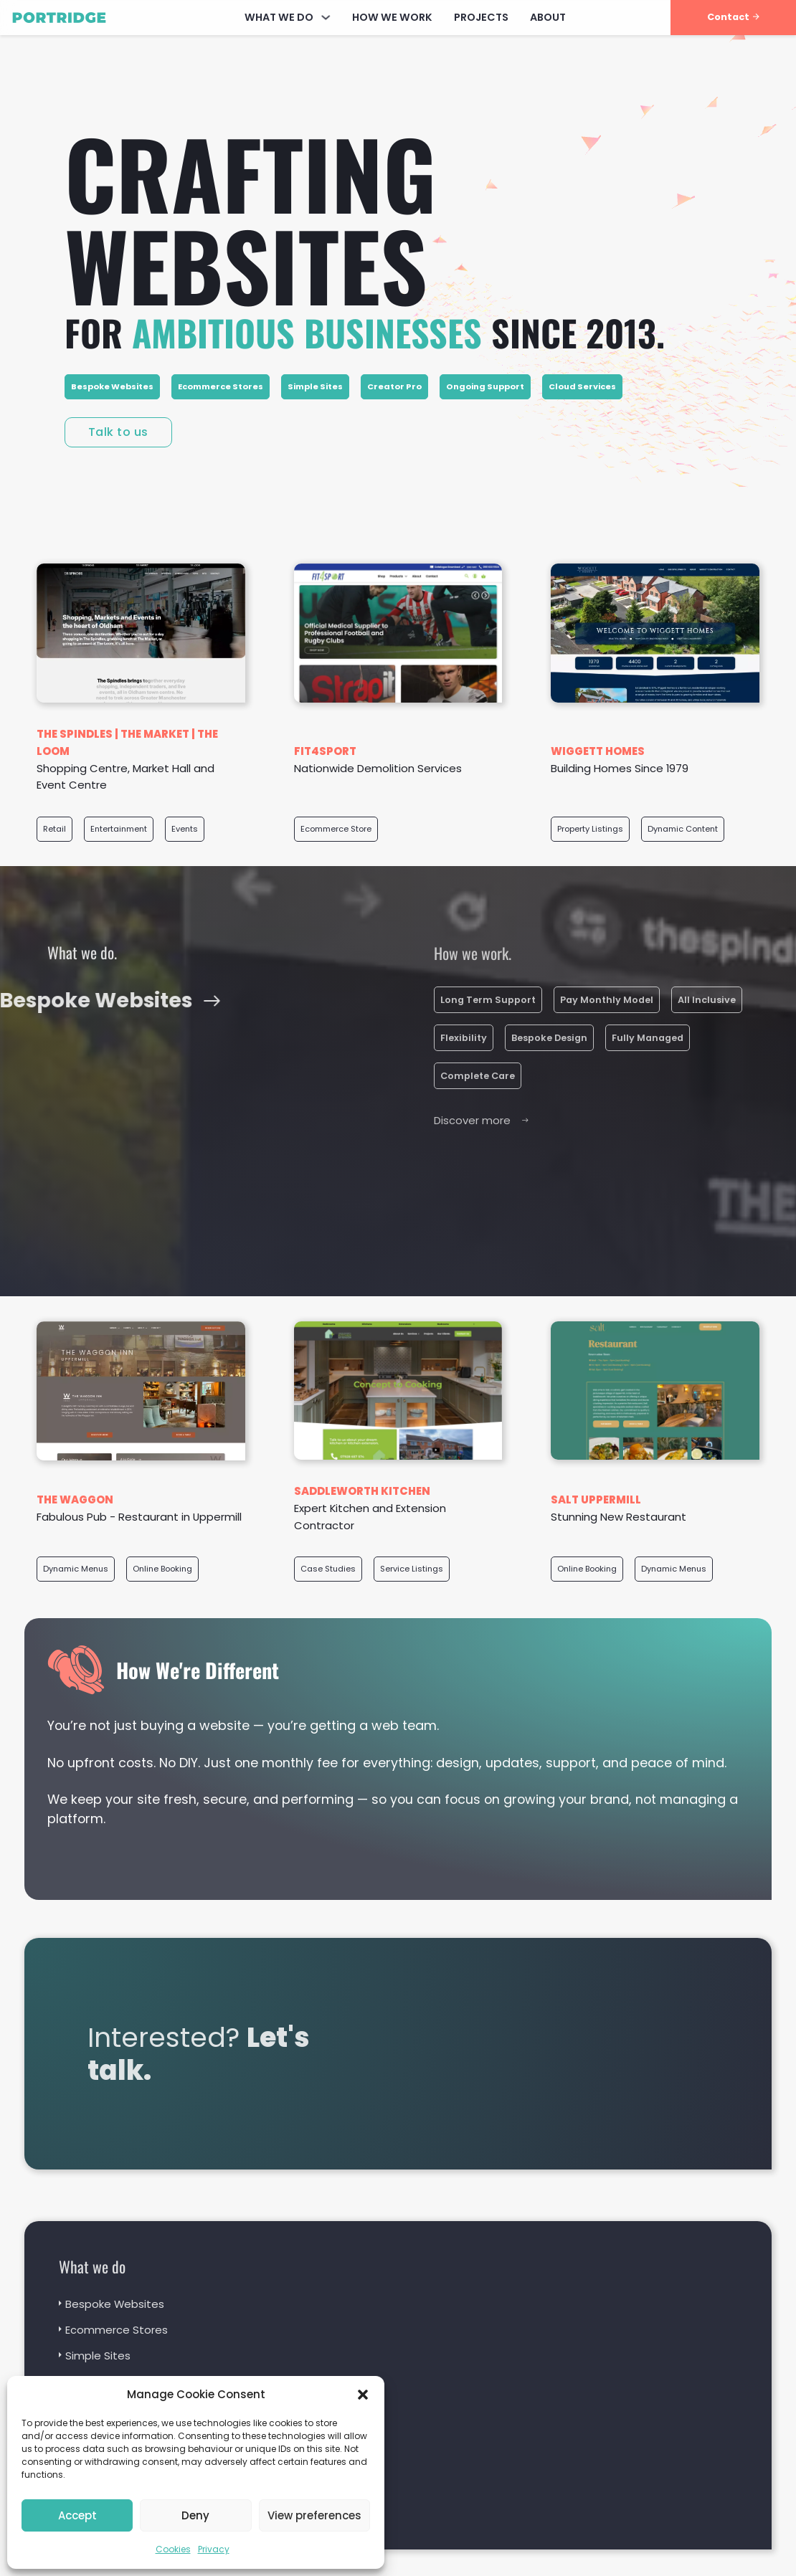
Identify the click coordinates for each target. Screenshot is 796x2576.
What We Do (279, 17)
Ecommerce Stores (220, 386)
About (548, 17)
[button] (363, 2394)
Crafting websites (251, 218)
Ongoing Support (485, 386)
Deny (195, 2515)
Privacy (213, 2549)
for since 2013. (365, 332)
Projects (481, 17)
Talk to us (118, 432)
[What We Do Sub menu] (326, 17)
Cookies (173, 2549)
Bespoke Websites (112, 386)
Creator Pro (394, 386)
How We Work (392, 17)
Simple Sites (315, 386)
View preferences (314, 2515)
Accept (77, 2515)
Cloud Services (582, 386)
